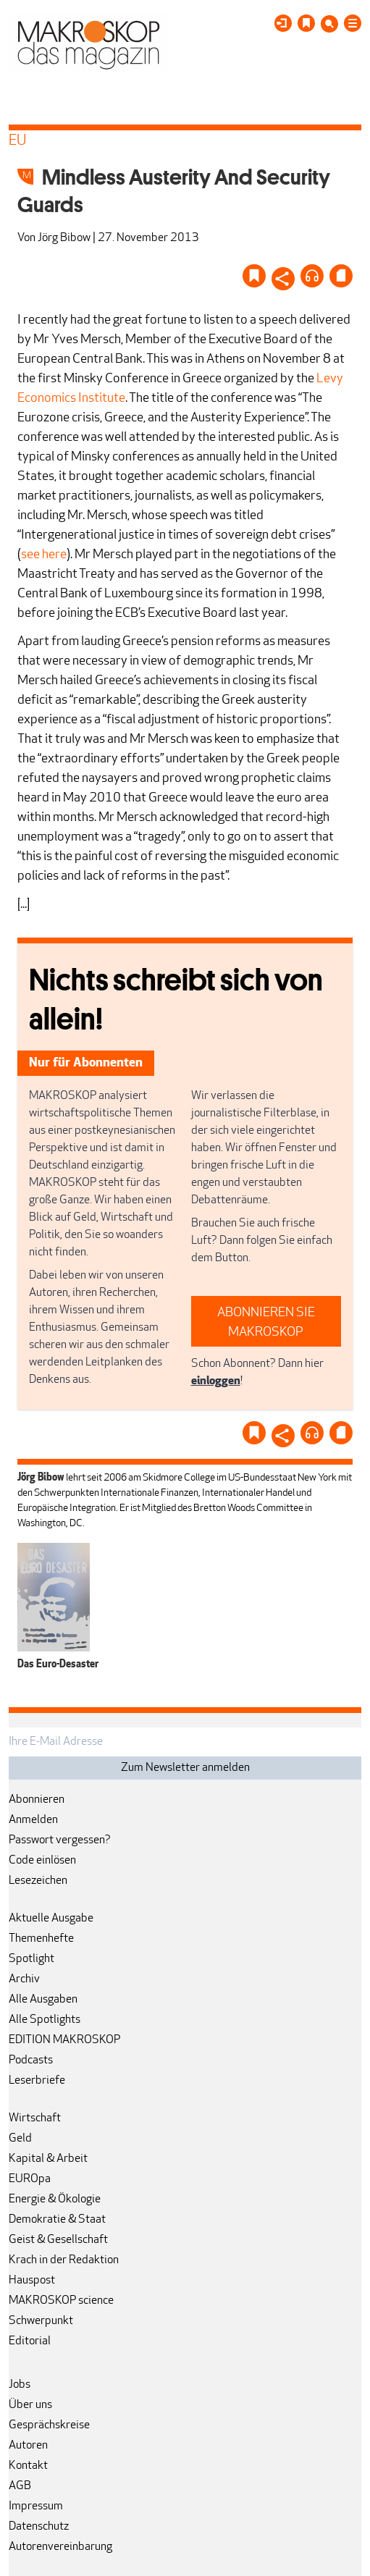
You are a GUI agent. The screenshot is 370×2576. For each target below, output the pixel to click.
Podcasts (31, 2060)
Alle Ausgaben (43, 1999)
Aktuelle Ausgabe (51, 1918)
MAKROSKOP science (61, 2301)
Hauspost (32, 2280)
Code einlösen (42, 1860)
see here (44, 555)
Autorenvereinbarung (60, 2547)
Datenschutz (39, 2527)
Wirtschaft (35, 2118)
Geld (20, 2138)
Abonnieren (36, 1800)
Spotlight (31, 1959)
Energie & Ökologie (55, 2199)
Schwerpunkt (41, 2321)
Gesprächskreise (49, 2425)
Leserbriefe (37, 2081)
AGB (20, 2486)
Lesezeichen (38, 1881)
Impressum (36, 2506)
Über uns (30, 2405)
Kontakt (28, 2466)
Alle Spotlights (44, 2020)
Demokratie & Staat (57, 2220)
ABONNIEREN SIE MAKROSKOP (266, 1322)
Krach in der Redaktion (64, 2260)
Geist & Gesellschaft (58, 2240)
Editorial (30, 2341)
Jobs (19, 2385)
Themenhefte (41, 1939)
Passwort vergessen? (60, 1840)
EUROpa (30, 2179)
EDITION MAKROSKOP (64, 2040)
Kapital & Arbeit (48, 2159)
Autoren (28, 2445)
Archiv (24, 1979)
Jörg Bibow (64, 238)
